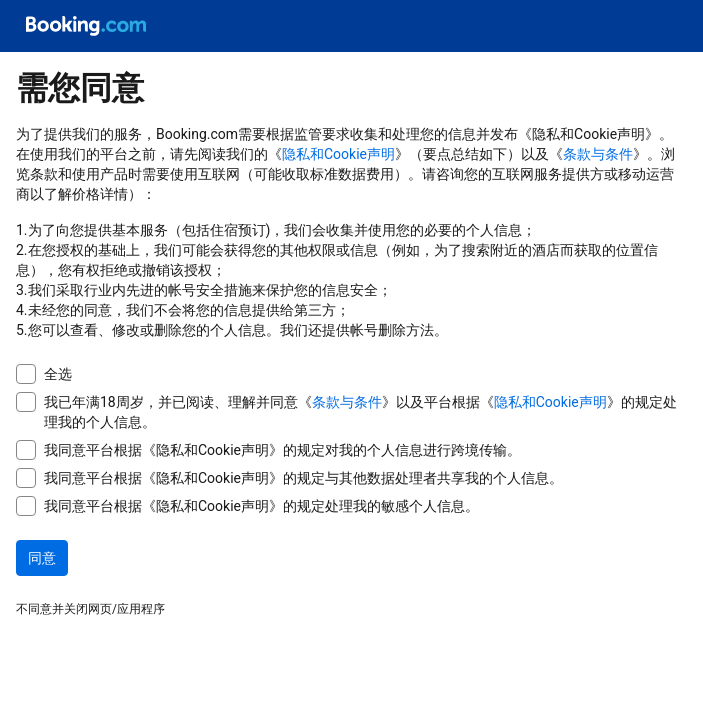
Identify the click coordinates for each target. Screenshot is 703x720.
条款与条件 (598, 154)
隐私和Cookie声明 (338, 154)
